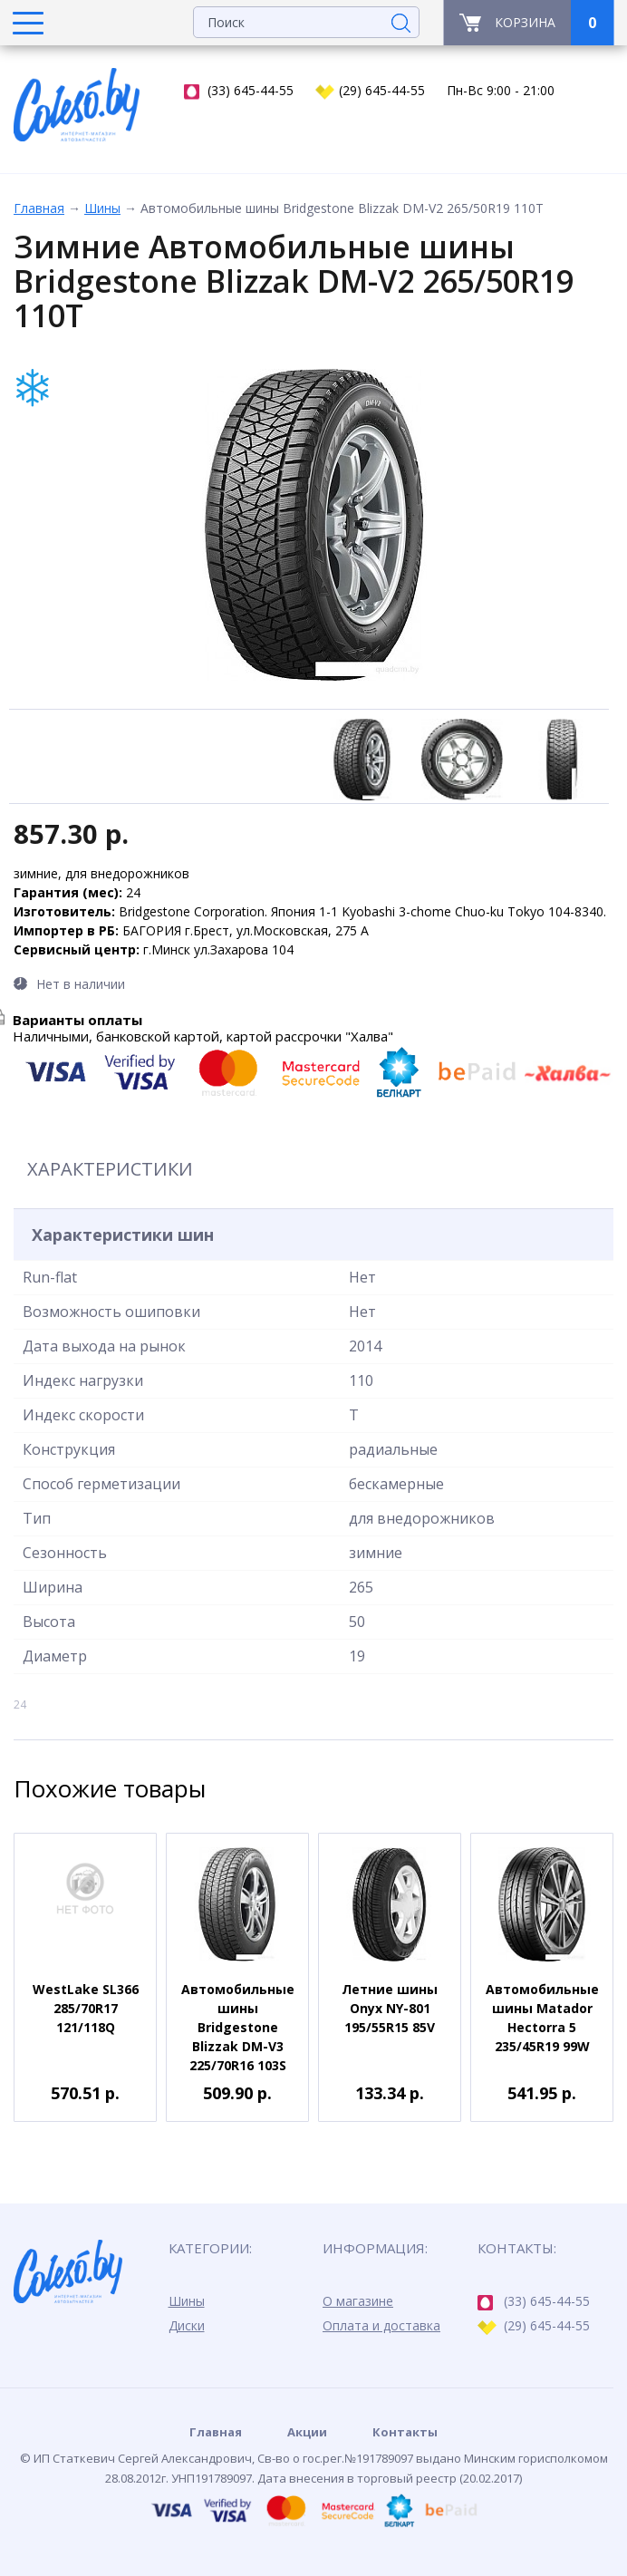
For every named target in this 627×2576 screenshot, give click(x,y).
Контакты (405, 2432)
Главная (39, 208)
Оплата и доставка (381, 2325)
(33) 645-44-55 (239, 91)
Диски (187, 2325)
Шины (102, 208)
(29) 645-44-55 (370, 91)
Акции (307, 2432)
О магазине (358, 2301)
